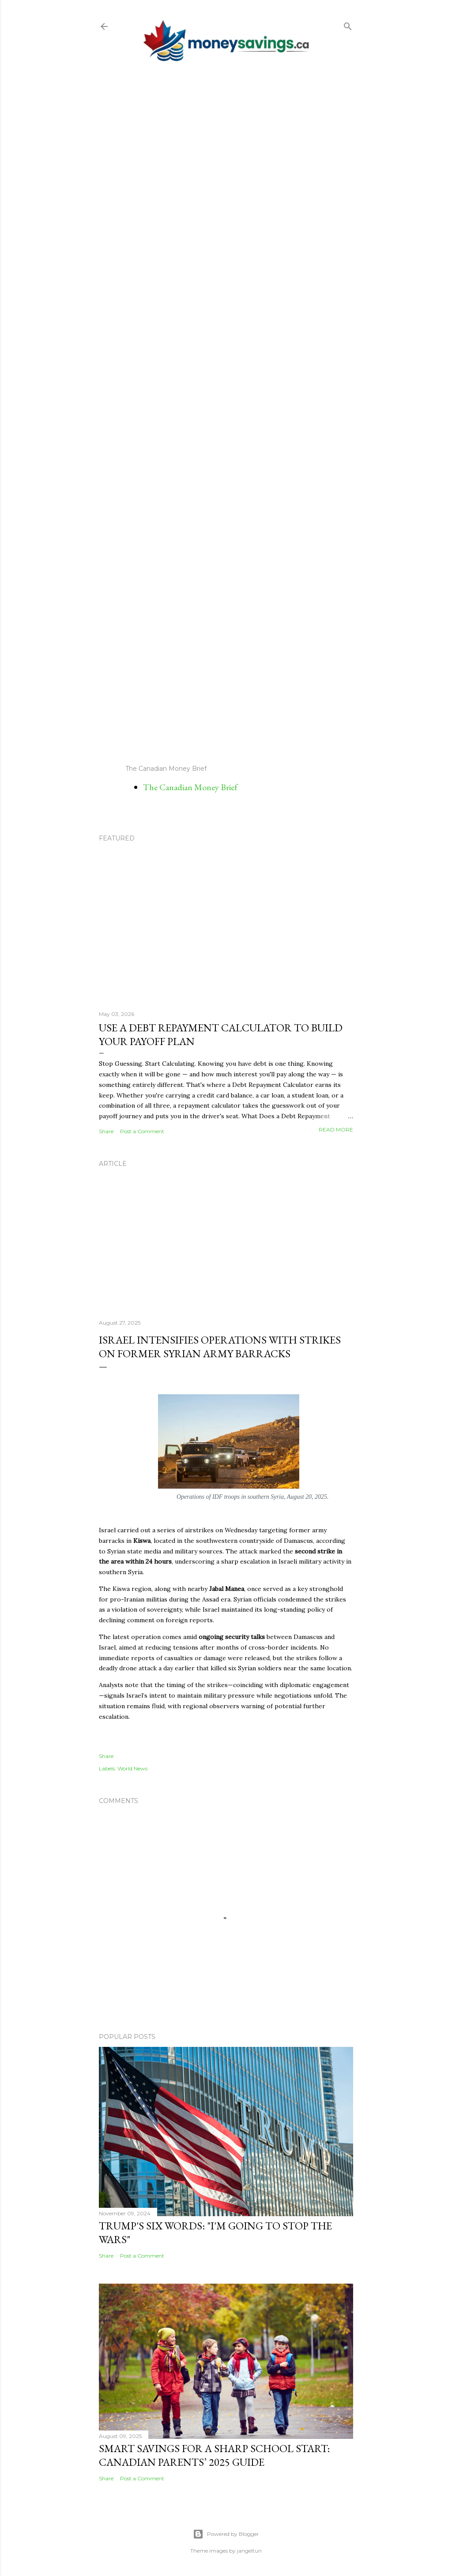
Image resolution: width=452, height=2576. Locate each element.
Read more (336, 1129)
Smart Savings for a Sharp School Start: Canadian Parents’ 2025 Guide (214, 2455)
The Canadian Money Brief (190, 787)
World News (132, 1768)
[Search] (348, 24)
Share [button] (106, 1131)
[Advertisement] (226, 412)
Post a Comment (142, 1131)
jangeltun (249, 2550)
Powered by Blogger (226, 2534)
